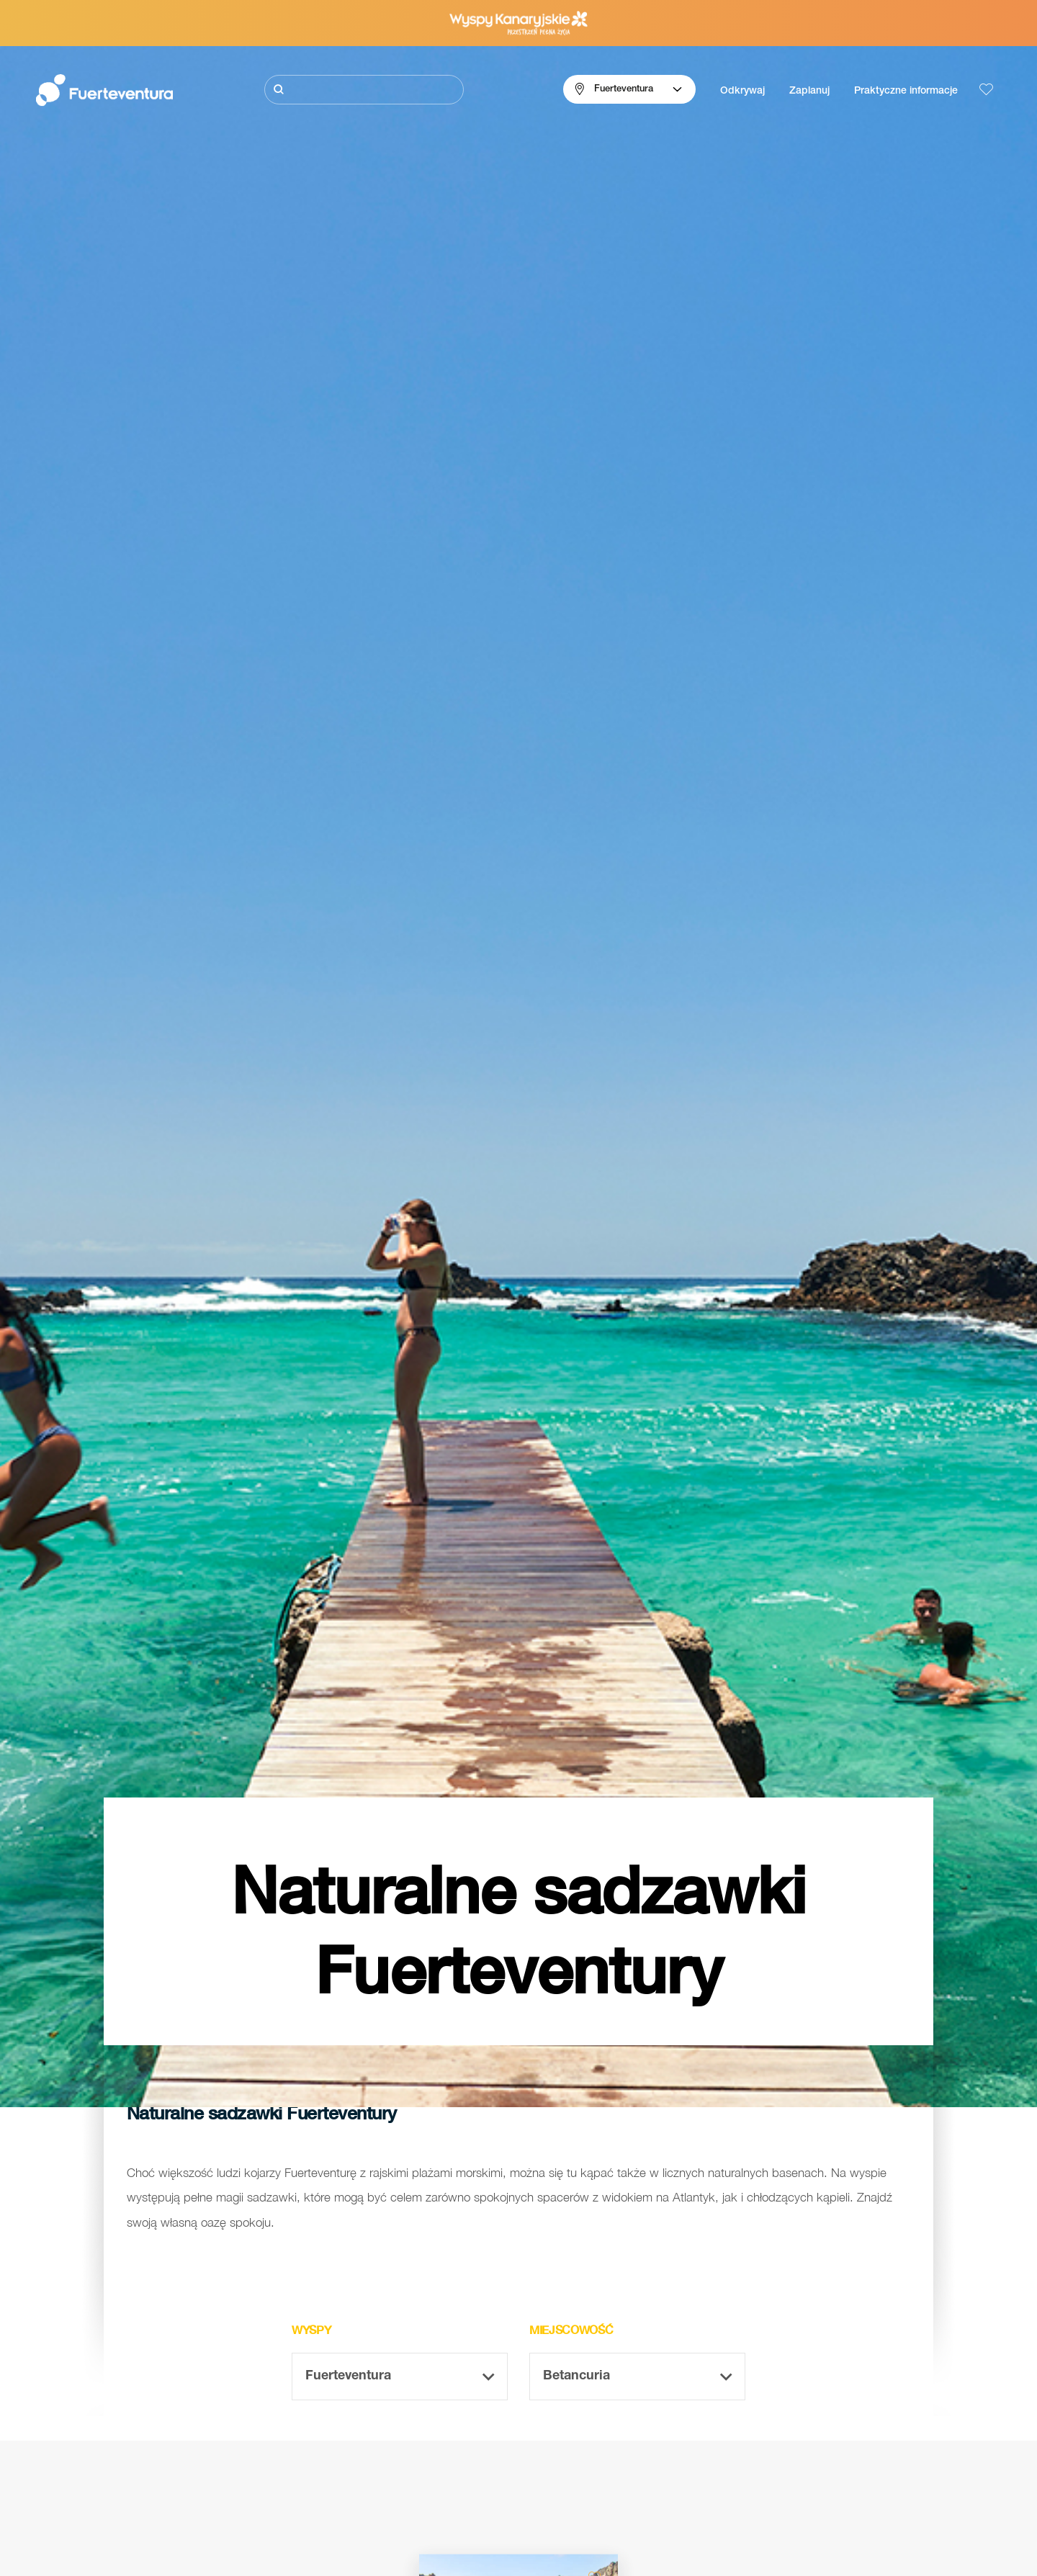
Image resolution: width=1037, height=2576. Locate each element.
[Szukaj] (364, 89)
